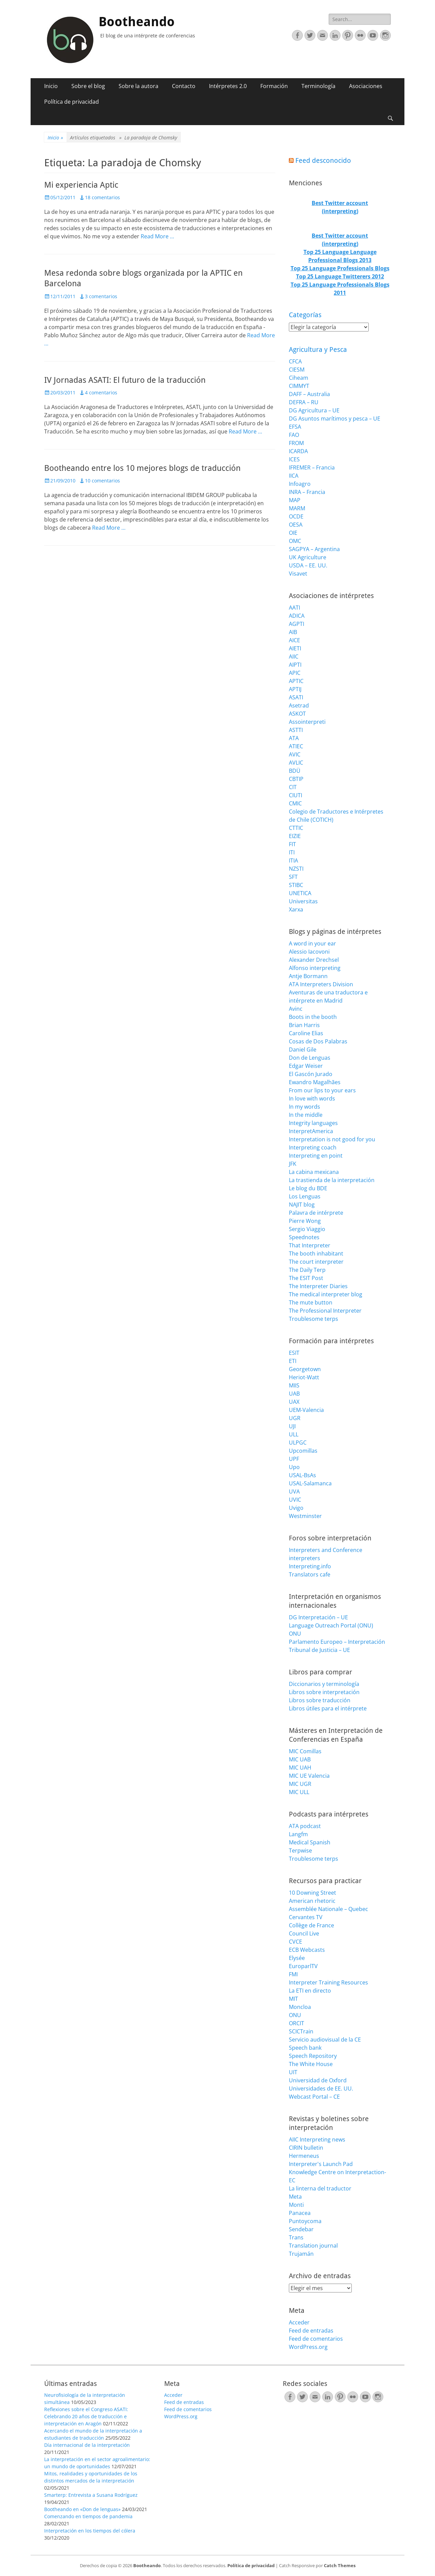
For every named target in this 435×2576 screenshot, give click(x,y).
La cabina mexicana (314, 1172)
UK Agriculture (307, 557)
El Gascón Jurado (310, 1074)
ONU (295, 1633)
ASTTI (296, 730)
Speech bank (305, 2047)
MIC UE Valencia (309, 1775)
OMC (295, 541)
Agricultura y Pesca (318, 349)
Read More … (157, 236)
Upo (294, 1467)
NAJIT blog (302, 1204)
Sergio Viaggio (307, 1229)
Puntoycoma (305, 2221)
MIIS (294, 1385)
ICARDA (298, 451)
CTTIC (296, 828)
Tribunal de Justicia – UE (319, 1650)
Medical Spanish (309, 1842)
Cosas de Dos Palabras (318, 1041)
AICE (294, 640)
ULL (293, 1434)
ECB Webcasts (307, 1950)
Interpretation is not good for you (332, 1139)
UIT (293, 2072)
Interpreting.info (310, 1566)
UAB (294, 1393)
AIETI (295, 648)
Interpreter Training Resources (328, 1982)
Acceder (299, 2322)
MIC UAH (300, 1767)
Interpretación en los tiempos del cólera (89, 2530)
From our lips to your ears (322, 1090)
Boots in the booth (313, 1017)
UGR (294, 1418)
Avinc (295, 1008)
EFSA (295, 426)
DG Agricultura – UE (314, 410)
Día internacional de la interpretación (87, 2445)
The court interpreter (316, 1261)
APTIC (296, 681)
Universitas (303, 901)
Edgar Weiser (306, 1066)
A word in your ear (312, 943)
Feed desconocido (323, 160)
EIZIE (295, 836)
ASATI (296, 697)
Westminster (305, 1516)
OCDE (296, 516)
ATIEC (296, 746)
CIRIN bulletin (306, 2147)
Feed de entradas (311, 2330)
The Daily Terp (307, 1270)
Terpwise (300, 1850)
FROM (296, 443)
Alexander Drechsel (314, 959)
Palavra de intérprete (316, 1212)
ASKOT (297, 713)
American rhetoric (312, 1901)
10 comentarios (102, 480)
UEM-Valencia (306, 1410)
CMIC (295, 803)
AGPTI (296, 624)
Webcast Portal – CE (314, 2096)
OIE (293, 532)
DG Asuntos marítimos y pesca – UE (334, 418)
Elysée (297, 1958)
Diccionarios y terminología (324, 1684)
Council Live (304, 1933)
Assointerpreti (307, 722)
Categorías (305, 315)
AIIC (293, 656)
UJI (292, 1426)
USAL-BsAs (302, 1475)
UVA (294, 1491)
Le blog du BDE (308, 1188)
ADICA (296, 615)
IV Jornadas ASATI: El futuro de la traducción (125, 380)
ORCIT (296, 2023)
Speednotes (304, 1237)
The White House (311, 2064)
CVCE (295, 1941)
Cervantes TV (306, 1917)
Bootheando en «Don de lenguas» (82, 2509)
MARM (297, 508)
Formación (274, 86)
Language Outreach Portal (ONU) (331, 1625)
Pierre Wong (305, 1221)
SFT (293, 877)
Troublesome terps (313, 1319)
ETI (292, 1361)
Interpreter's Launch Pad (321, 2164)
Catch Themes (339, 2565)
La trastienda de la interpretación (332, 1180)
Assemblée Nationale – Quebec (328, 1909)
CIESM (296, 369)
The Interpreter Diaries (318, 1286)
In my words (304, 1106)
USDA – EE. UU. (308, 565)
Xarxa (296, 909)
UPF (294, 1459)
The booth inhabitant (316, 1253)
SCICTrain (301, 2031)
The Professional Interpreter (325, 1310)
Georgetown (305, 1369)
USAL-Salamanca (310, 1483)
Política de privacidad (71, 101)
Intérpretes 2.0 (228, 86)
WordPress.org (308, 2347)
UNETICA (300, 893)
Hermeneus (304, 2156)
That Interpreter (309, 1245)
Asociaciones (365, 86)
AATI (294, 607)
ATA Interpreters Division (321, 984)
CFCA (295, 361)
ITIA (293, 860)
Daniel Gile (302, 1049)
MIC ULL (299, 1792)
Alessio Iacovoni (309, 951)
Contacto (183, 86)
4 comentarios (101, 392)
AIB (293, 632)
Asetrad (299, 705)
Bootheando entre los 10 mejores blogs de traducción (142, 468)
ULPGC (298, 1442)
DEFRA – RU (303, 402)
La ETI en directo (310, 1990)
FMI (293, 1974)
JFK (292, 1163)
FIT (292, 844)
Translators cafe (309, 1574)
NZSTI (296, 868)
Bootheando (137, 21)
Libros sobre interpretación (324, 1692)
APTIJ (295, 689)
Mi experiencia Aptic (81, 185)
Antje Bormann (308, 976)
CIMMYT (299, 386)
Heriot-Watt (304, 1377)
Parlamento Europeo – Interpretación (337, 1641)
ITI (292, 852)
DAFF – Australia (309, 394)
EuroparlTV (303, 1966)
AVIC (294, 754)
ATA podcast (305, 1826)
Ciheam (298, 377)
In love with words (312, 1098)
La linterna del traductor (320, 2188)
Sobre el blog (88, 86)
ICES (294, 459)
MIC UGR (300, 1784)
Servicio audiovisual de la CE (325, 2039)
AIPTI (295, 664)
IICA (293, 475)
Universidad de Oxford (318, 2080)
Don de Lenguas (309, 1057)
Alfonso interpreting (315, 968)
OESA (295, 524)
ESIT (294, 1353)
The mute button (310, 1302)
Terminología (318, 86)
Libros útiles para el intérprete (328, 1708)
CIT (293, 787)
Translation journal (313, 2245)
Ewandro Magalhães (315, 1082)
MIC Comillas (305, 1751)
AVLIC (296, 762)
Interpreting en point (316, 1155)
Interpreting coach (312, 1147)
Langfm (298, 1834)
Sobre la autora (138, 86)
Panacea (300, 2213)
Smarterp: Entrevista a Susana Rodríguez (91, 2495)
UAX (294, 1401)
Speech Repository (313, 2056)
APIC (294, 673)
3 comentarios (101, 296)
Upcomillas (303, 1450)
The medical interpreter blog (325, 1294)
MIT (293, 1998)
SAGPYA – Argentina (314, 549)
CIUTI (295, 795)
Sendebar (301, 2229)
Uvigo (296, 1508)
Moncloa (300, 2007)
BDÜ (294, 770)
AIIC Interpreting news (317, 2139)
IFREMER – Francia (312, 467)
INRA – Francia (307, 492)
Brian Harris (304, 1025)
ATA (294, 738)
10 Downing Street (312, 1892)
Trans (296, 2237)
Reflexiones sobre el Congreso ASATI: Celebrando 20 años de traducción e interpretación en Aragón (86, 2416)
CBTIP (296, 779)
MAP (294, 500)
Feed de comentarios (316, 2338)
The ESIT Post (306, 1278)
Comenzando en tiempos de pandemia (88, 2516)
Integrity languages (313, 1123)
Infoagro (300, 484)
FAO (294, 435)
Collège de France (311, 1925)
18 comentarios (102, 197)
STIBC (296, 885)
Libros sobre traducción (319, 1700)
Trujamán (301, 2253)
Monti (296, 2204)
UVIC (295, 1499)
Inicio (51, 86)
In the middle (306, 1115)
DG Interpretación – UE (318, 1617)
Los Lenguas (304, 1196)
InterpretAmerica (311, 1131)
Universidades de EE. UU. (321, 2088)
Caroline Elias (306, 1033)
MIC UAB (300, 1759)
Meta (295, 2196)
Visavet (298, 573)
